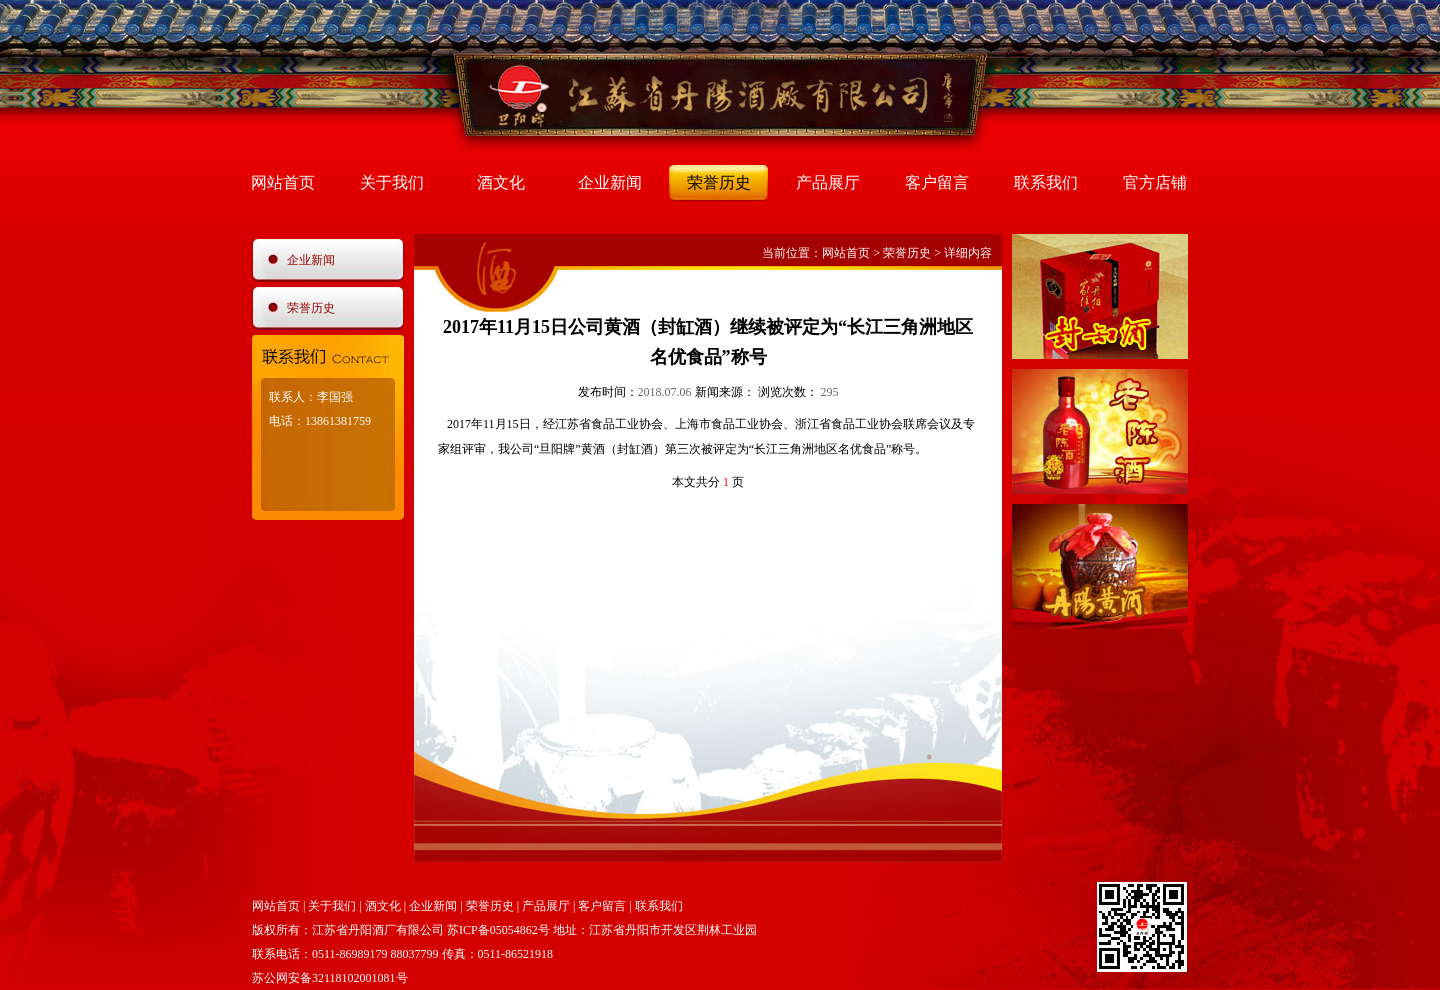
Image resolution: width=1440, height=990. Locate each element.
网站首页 (283, 182)
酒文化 (501, 182)
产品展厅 (828, 182)
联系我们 (1046, 182)
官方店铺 (1155, 182)
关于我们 (392, 182)
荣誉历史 (719, 182)
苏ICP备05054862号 (498, 930)
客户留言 (937, 182)
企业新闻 (610, 182)
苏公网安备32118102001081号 (330, 978)
